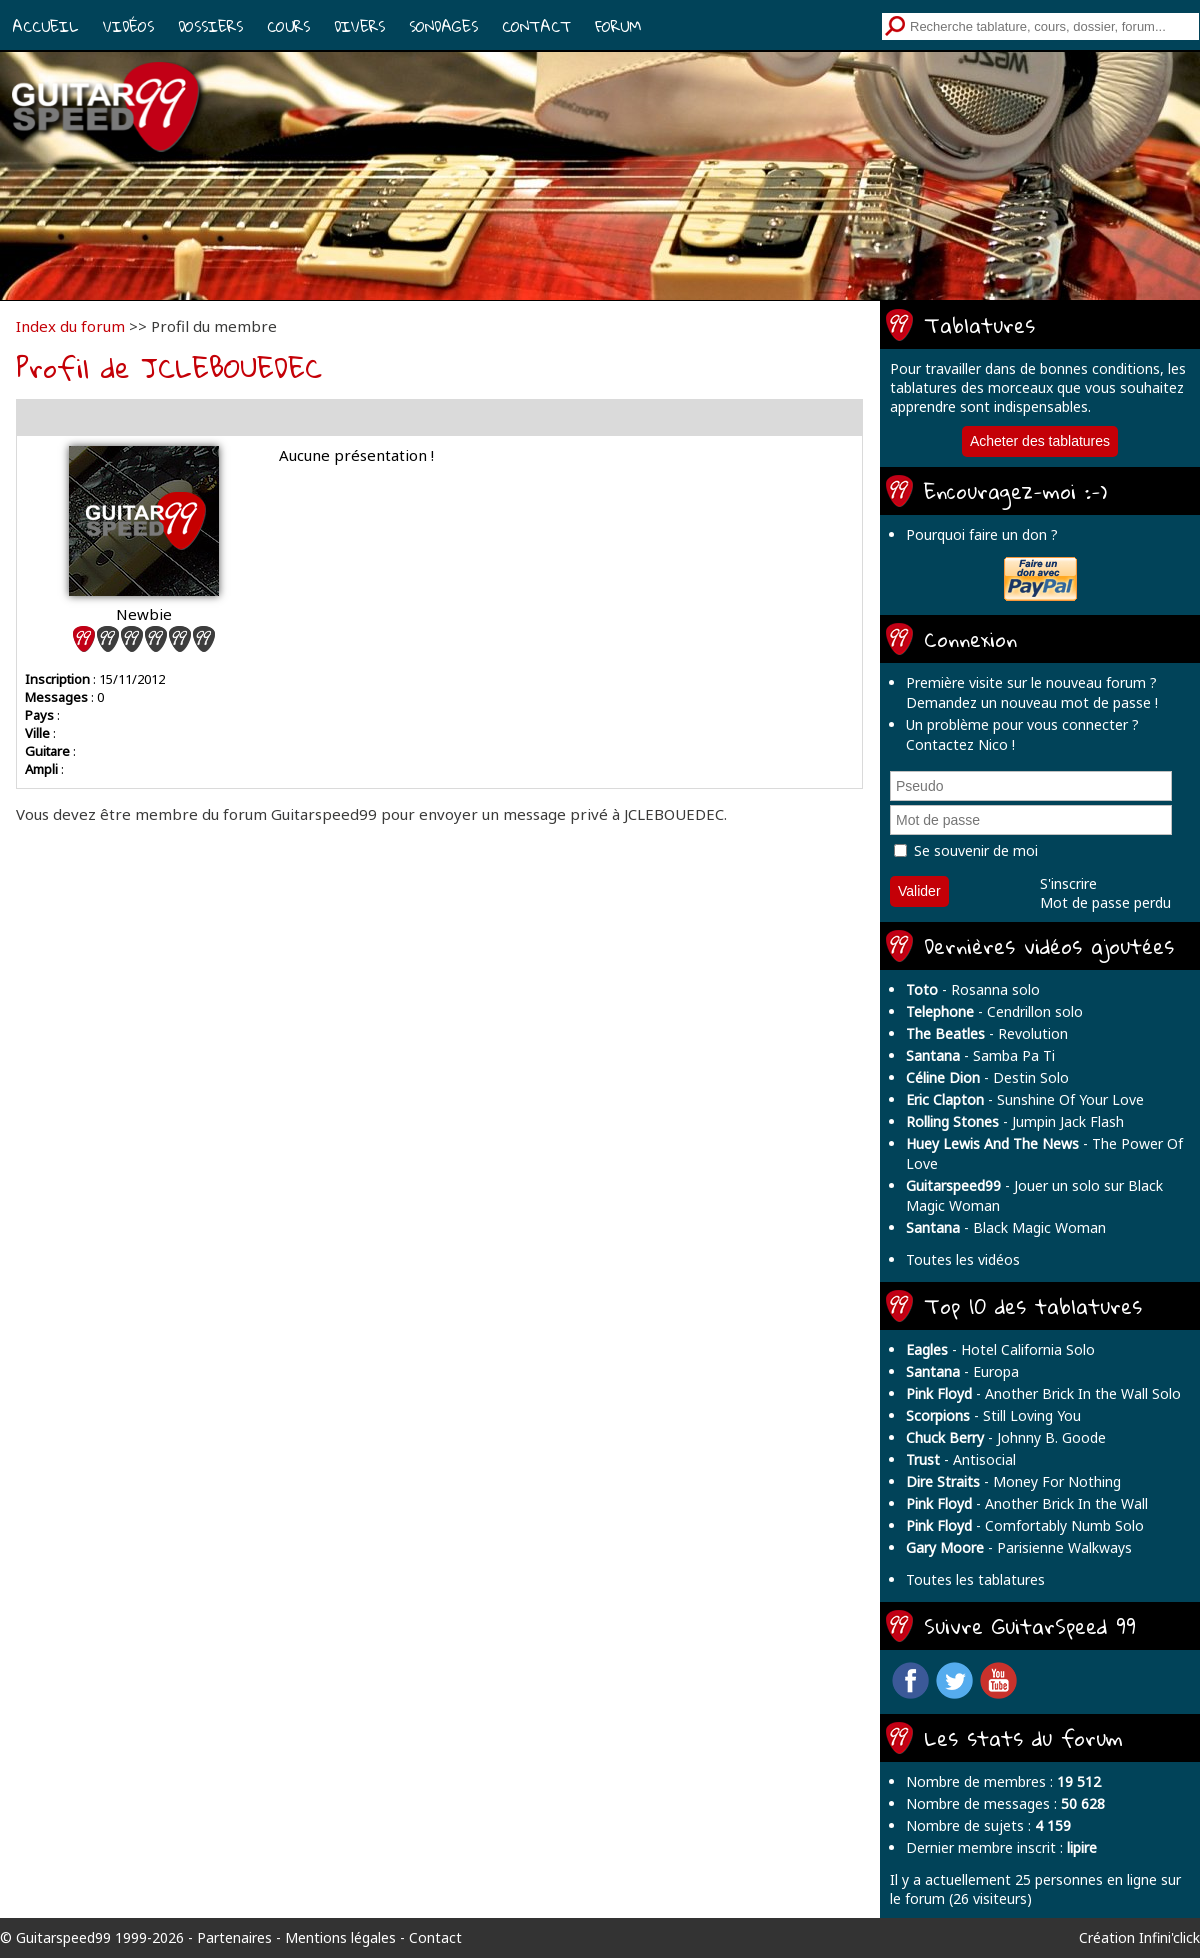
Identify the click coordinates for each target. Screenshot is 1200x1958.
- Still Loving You (993, 1415)
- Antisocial (961, 1459)
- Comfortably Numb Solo (1025, 1525)
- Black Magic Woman (1006, 1227)
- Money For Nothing (1013, 1481)
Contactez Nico (957, 744)
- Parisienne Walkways (1019, 1547)
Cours (288, 26)
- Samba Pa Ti (980, 1055)
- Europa (962, 1371)
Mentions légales (340, 1937)
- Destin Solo (987, 1077)
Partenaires (234, 1937)
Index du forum (70, 326)
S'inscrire (1068, 883)
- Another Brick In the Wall (1027, 1503)
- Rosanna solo (973, 989)
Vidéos (128, 26)
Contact (536, 26)
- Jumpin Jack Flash (1015, 1121)
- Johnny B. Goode (1006, 1437)
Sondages (443, 26)
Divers (359, 26)
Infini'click (1169, 1937)
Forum (618, 26)
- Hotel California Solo (1000, 1349)
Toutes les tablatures (975, 1579)
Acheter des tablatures (1040, 441)
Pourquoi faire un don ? (982, 534)
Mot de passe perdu (1105, 902)
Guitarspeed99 (63, 1937)
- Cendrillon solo (994, 1011)
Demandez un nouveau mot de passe (1028, 702)
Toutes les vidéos (963, 1259)
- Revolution (987, 1033)
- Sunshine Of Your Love (1025, 1099)
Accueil (45, 26)
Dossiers (210, 26)
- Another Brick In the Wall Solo (1043, 1393)
